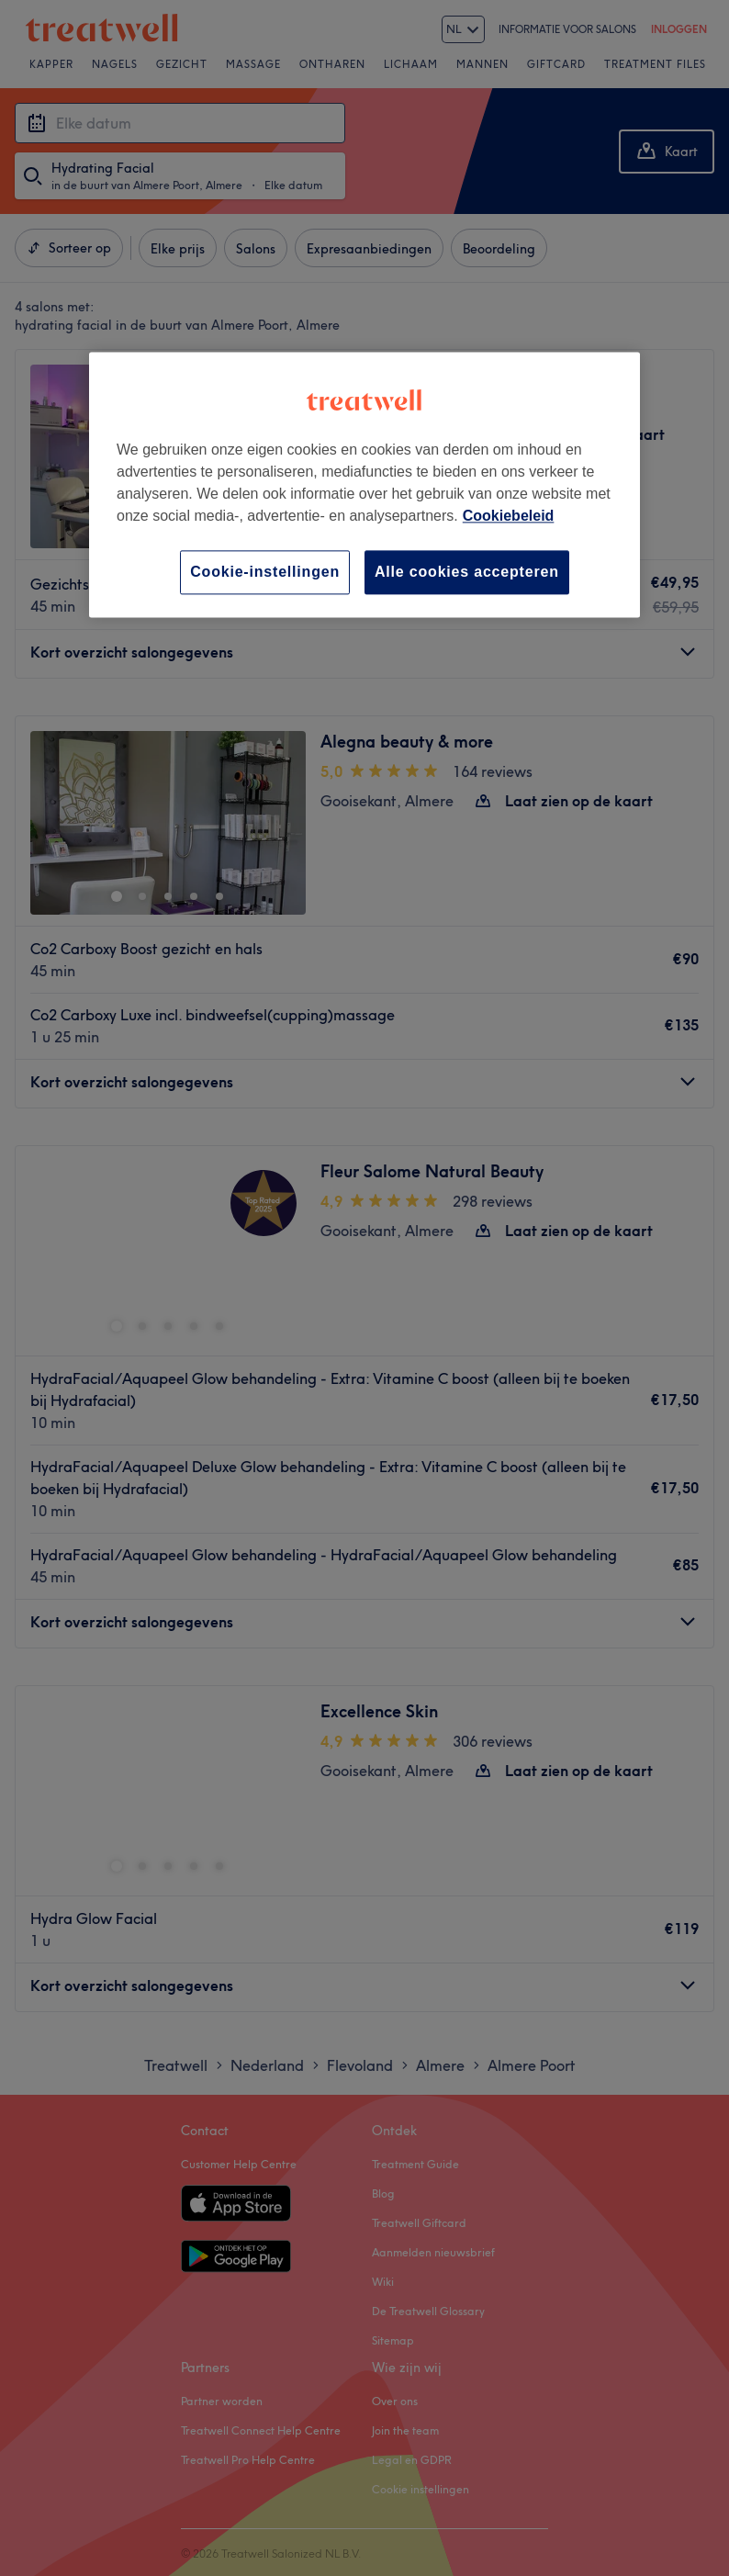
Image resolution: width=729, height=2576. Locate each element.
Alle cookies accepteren (467, 571)
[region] (364, 484)
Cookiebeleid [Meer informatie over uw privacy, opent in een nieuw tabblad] (509, 515)
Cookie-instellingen (265, 571)
